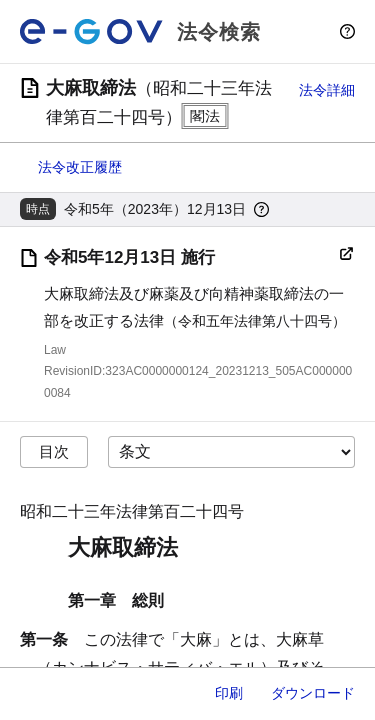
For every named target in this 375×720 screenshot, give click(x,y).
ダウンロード (313, 693)
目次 (54, 451)
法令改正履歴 (80, 167)
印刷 (229, 693)
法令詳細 (327, 90)
